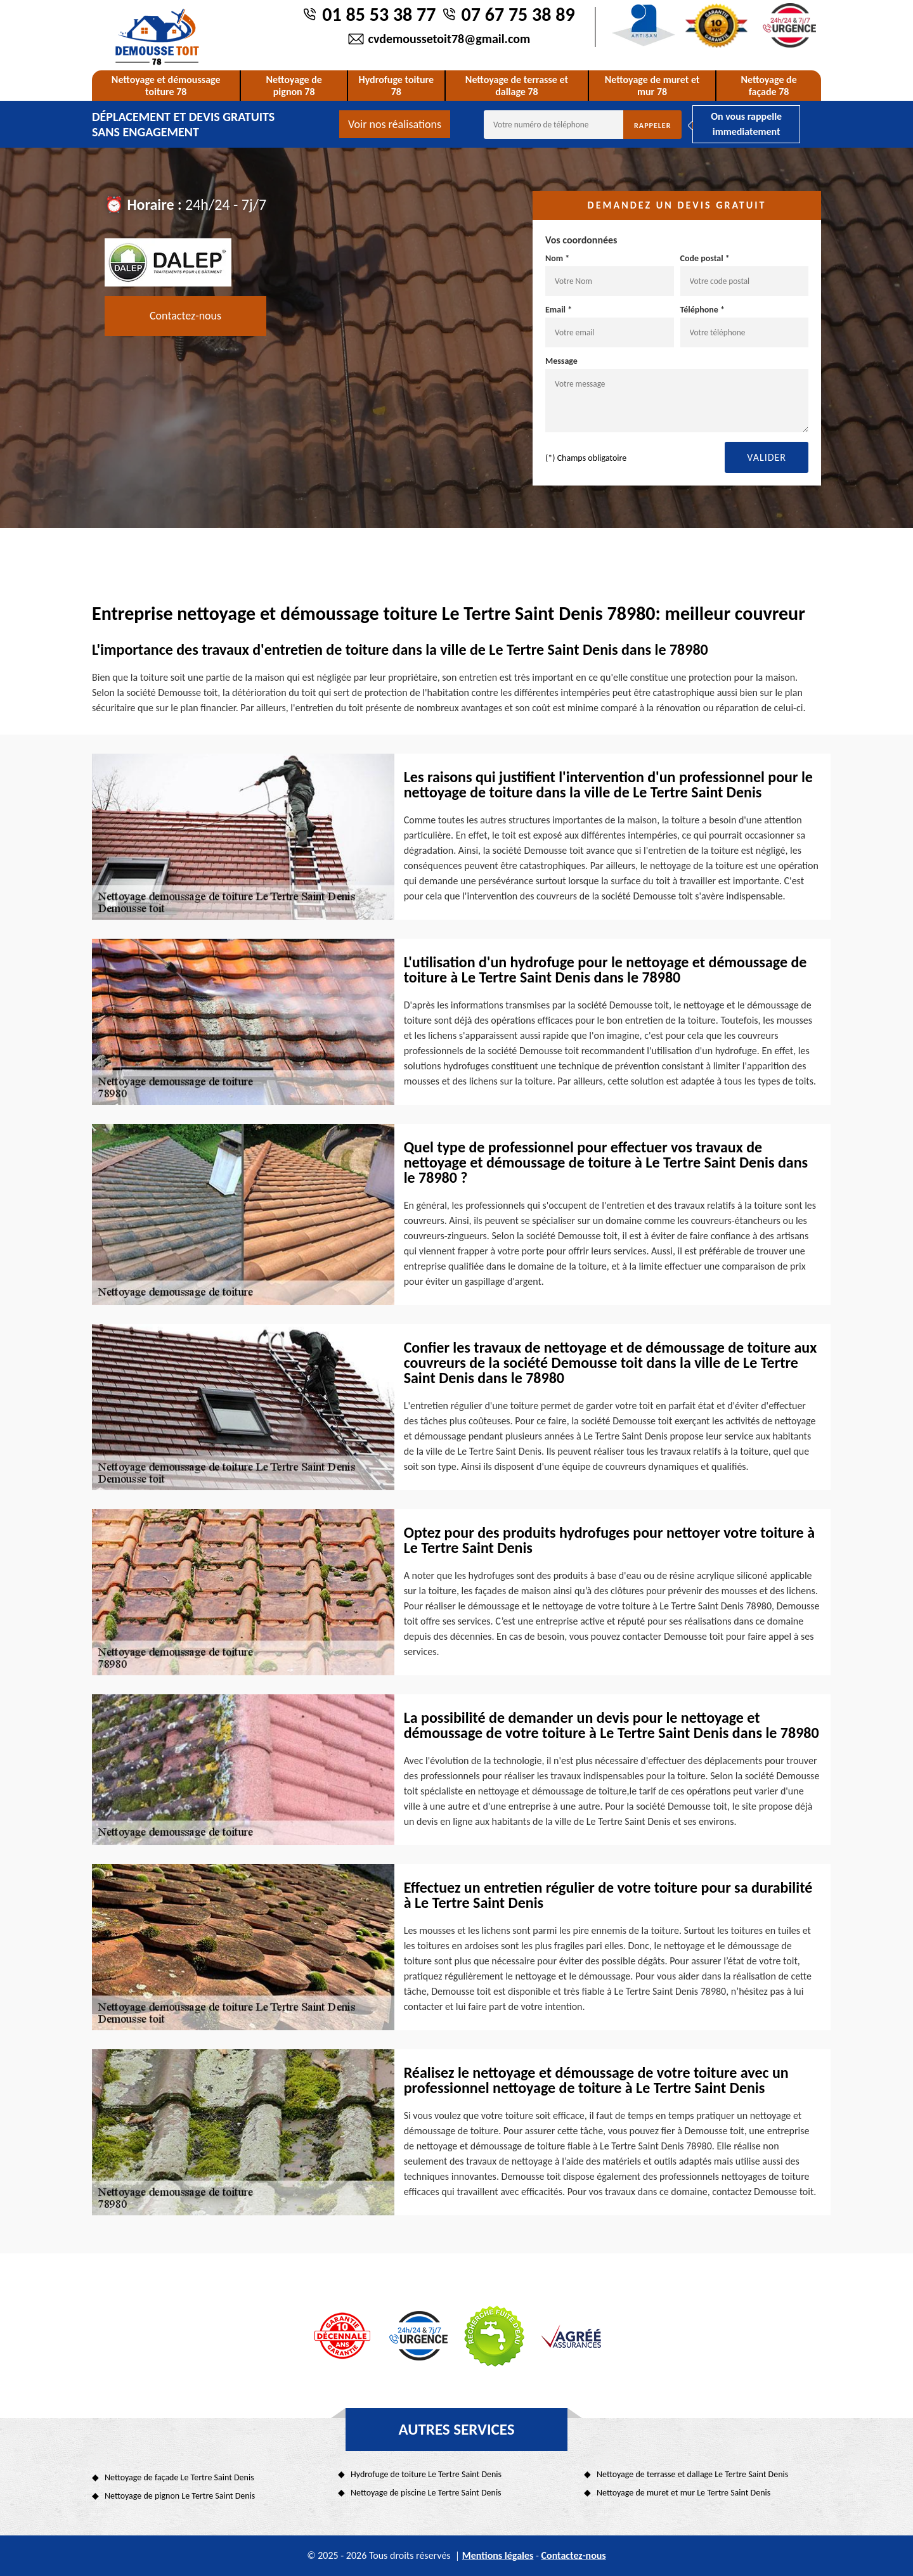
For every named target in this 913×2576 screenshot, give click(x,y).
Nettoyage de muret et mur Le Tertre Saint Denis (683, 2492)
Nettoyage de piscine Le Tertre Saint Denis (426, 2492)
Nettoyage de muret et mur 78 (652, 86)
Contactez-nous (185, 316)
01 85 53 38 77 (379, 14)
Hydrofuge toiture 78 (396, 86)
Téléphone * (744, 325)
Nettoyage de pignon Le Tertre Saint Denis (180, 2495)
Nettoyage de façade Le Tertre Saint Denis (179, 2477)
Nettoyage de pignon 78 (293, 86)
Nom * (609, 274)
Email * (609, 325)
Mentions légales (498, 2555)
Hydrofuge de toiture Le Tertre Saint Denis (426, 2474)
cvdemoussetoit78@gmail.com (449, 38)
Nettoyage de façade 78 (768, 86)
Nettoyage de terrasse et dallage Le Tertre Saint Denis (692, 2474)
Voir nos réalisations (394, 124)
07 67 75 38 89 (518, 14)
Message (676, 394)
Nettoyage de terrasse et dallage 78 (516, 86)
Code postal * (744, 274)
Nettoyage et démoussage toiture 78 (166, 86)
